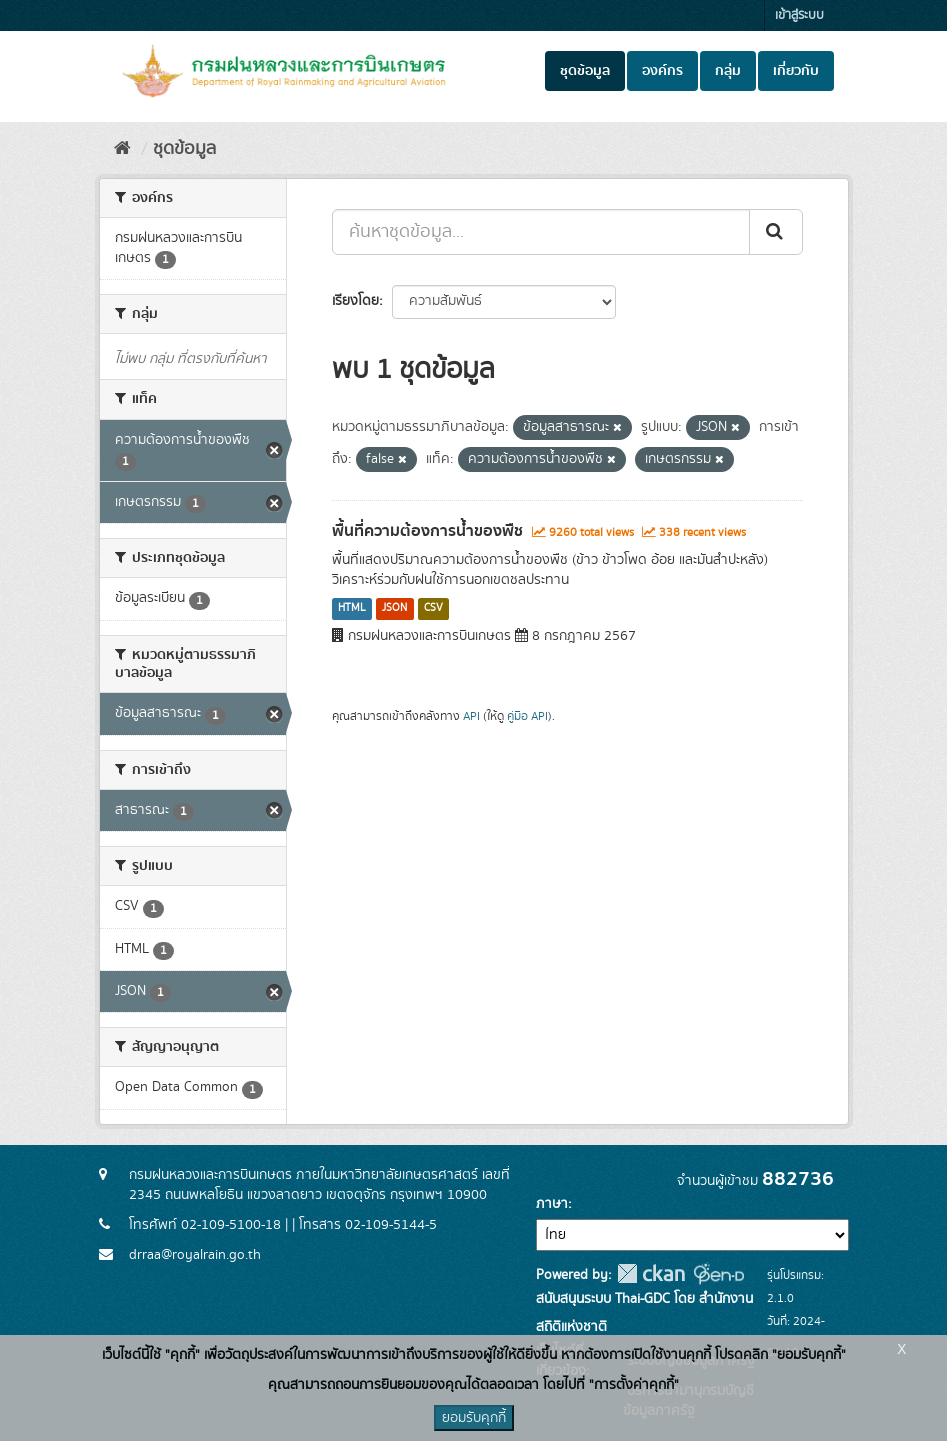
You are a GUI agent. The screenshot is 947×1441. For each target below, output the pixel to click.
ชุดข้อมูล (585, 71)
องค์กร (662, 71)
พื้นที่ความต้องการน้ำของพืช (427, 531)
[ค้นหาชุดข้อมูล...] (541, 232)
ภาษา (552, 1204)
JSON (394, 609)
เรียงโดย (355, 301)
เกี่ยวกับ (796, 71)
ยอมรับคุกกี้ (474, 1418)
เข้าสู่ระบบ (799, 15)
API (471, 716)
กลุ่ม (728, 71)
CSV (433, 609)
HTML (352, 609)
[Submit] (776, 232)
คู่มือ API (527, 716)
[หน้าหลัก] (122, 149)
